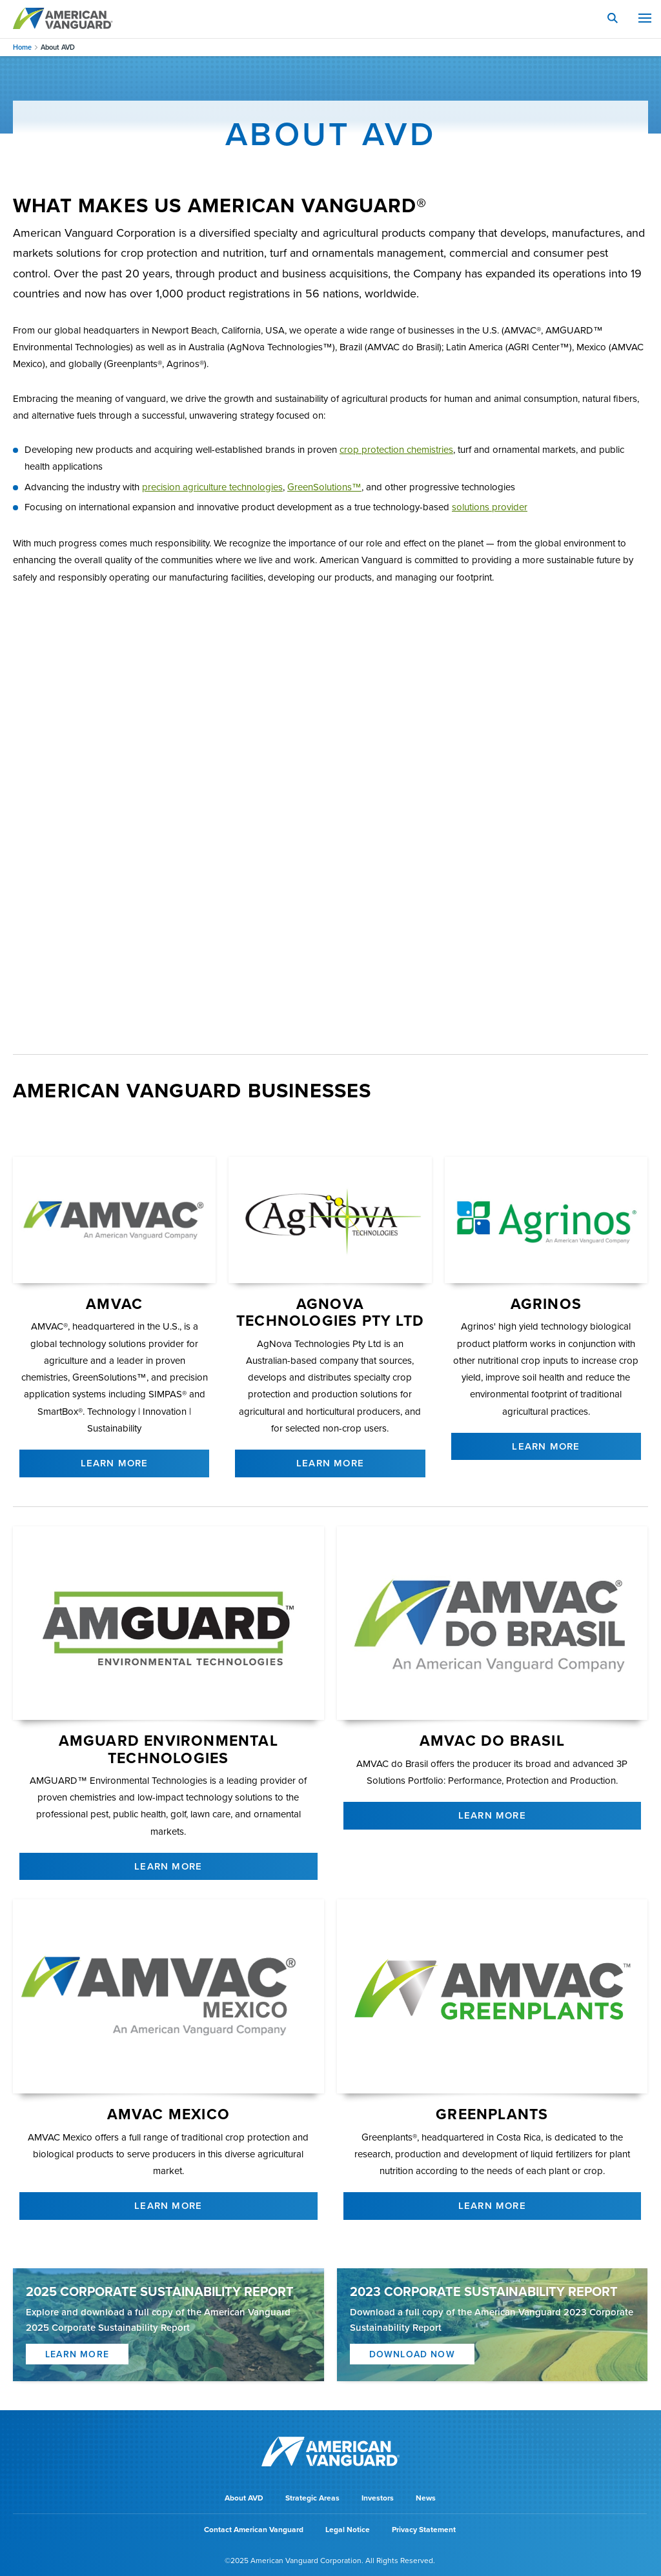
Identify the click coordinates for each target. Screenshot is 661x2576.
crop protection (396, 449)
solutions (489, 507)
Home (22, 47)
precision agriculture (212, 487)
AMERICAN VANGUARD (63, 18)
